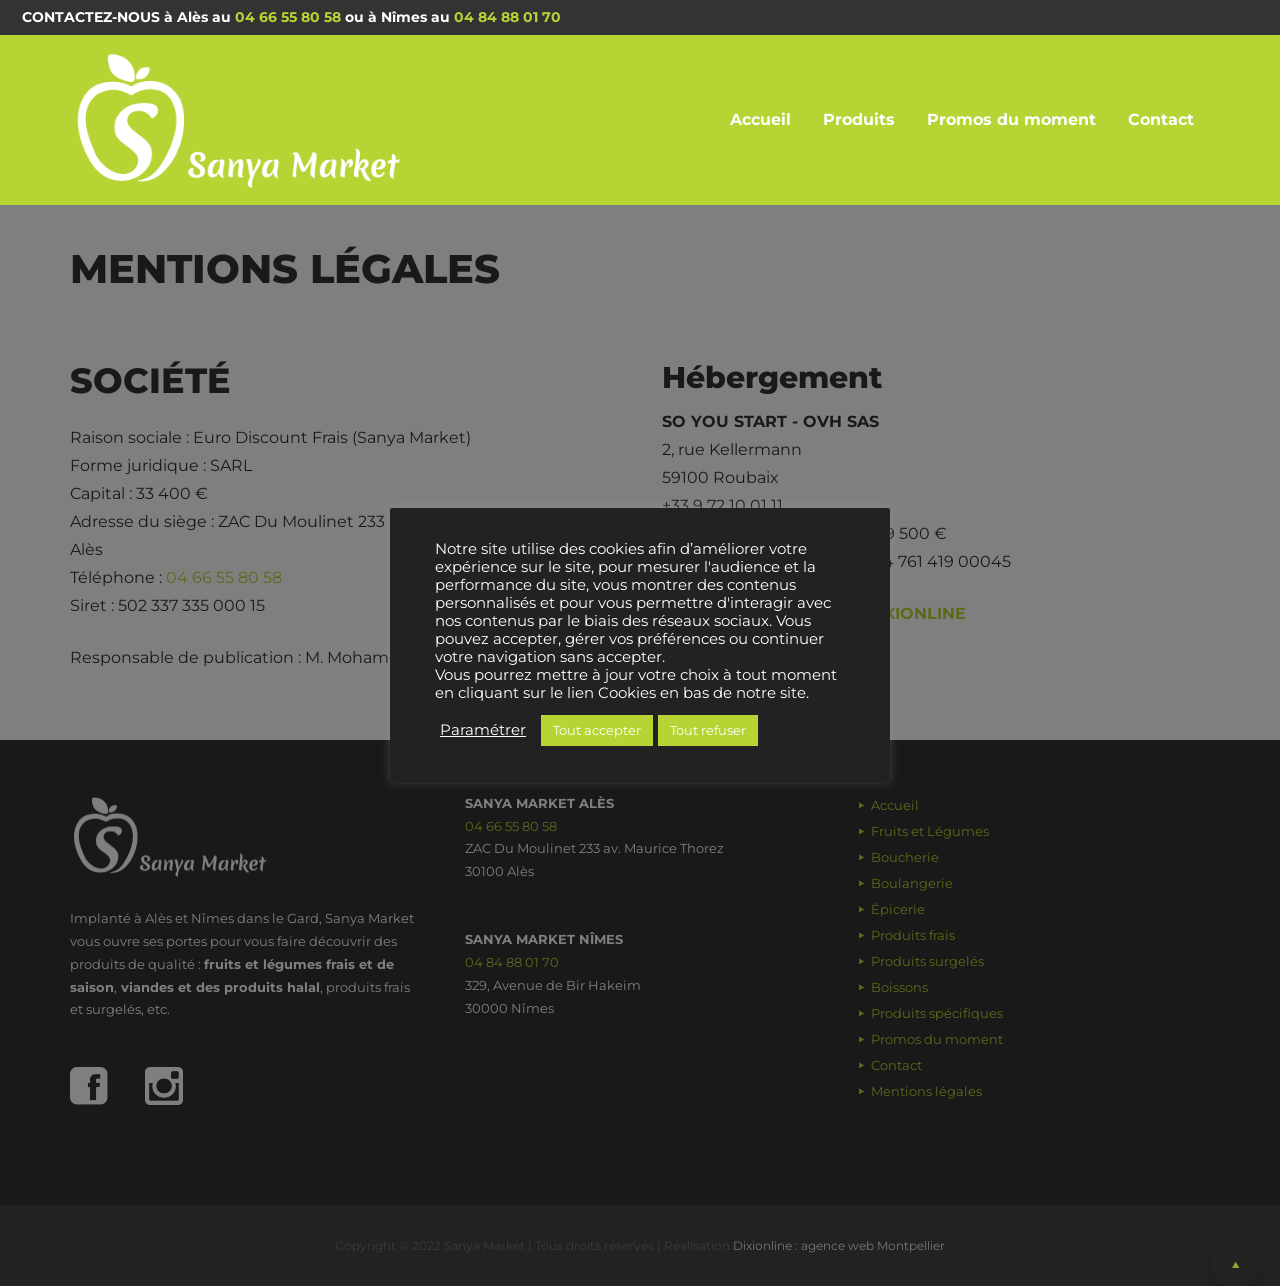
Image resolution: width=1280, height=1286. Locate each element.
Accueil (760, 119)
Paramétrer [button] (483, 730)
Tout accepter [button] (597, 730)
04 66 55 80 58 (288, 17)
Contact (1161, 119)
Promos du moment (1011, 119)
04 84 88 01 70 (507, 17)
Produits (859, 119)
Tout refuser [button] (708, 730)
